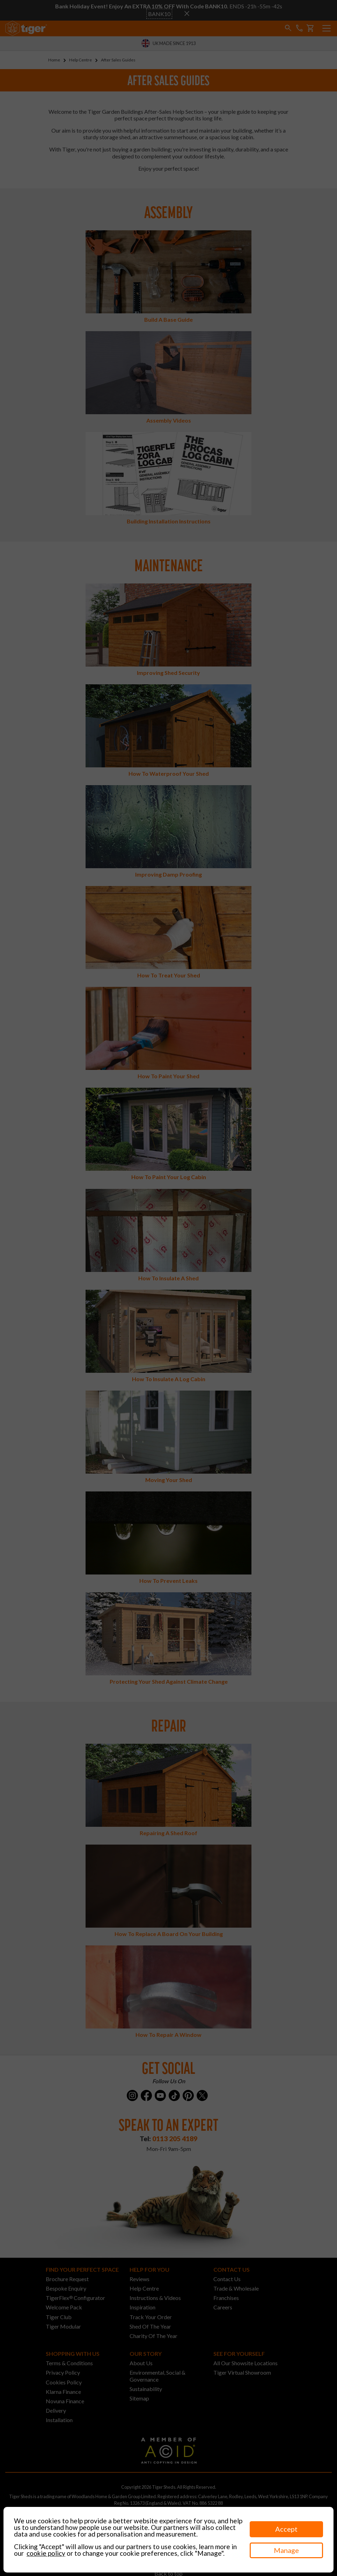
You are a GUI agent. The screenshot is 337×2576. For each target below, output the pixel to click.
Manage (286, 2550)
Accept (286, 2529)
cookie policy (46, 2553)
